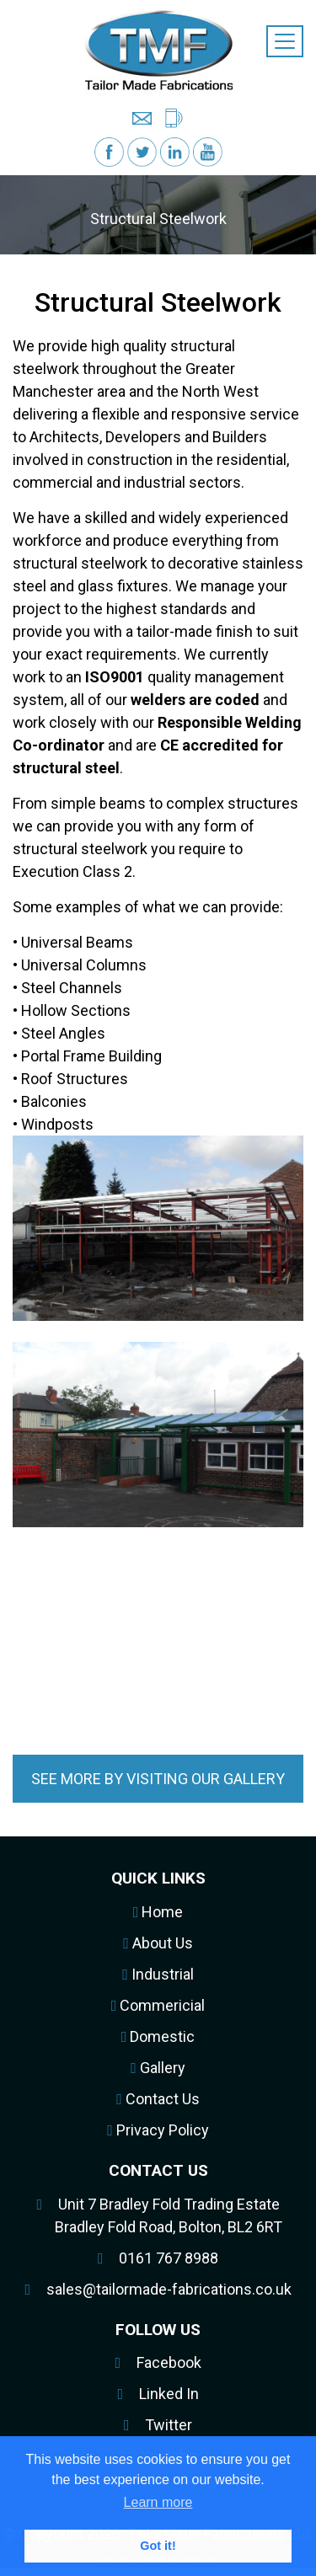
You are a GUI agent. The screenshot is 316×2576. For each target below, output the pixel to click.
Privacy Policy (158, 2130)
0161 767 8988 (168, 2258)
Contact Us (158, 2099)
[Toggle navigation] (284, 41)
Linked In (169, 2393)
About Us (158, 1943)
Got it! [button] (157, 2545)
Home (158, 1912)
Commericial (158, 2005)
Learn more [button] (158, 2502)
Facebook (169, 2362)
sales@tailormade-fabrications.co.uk (169, 2289)
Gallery (158, 2067)
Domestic (158, 2036)
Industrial (158, 1974)
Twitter (168, 2425)
